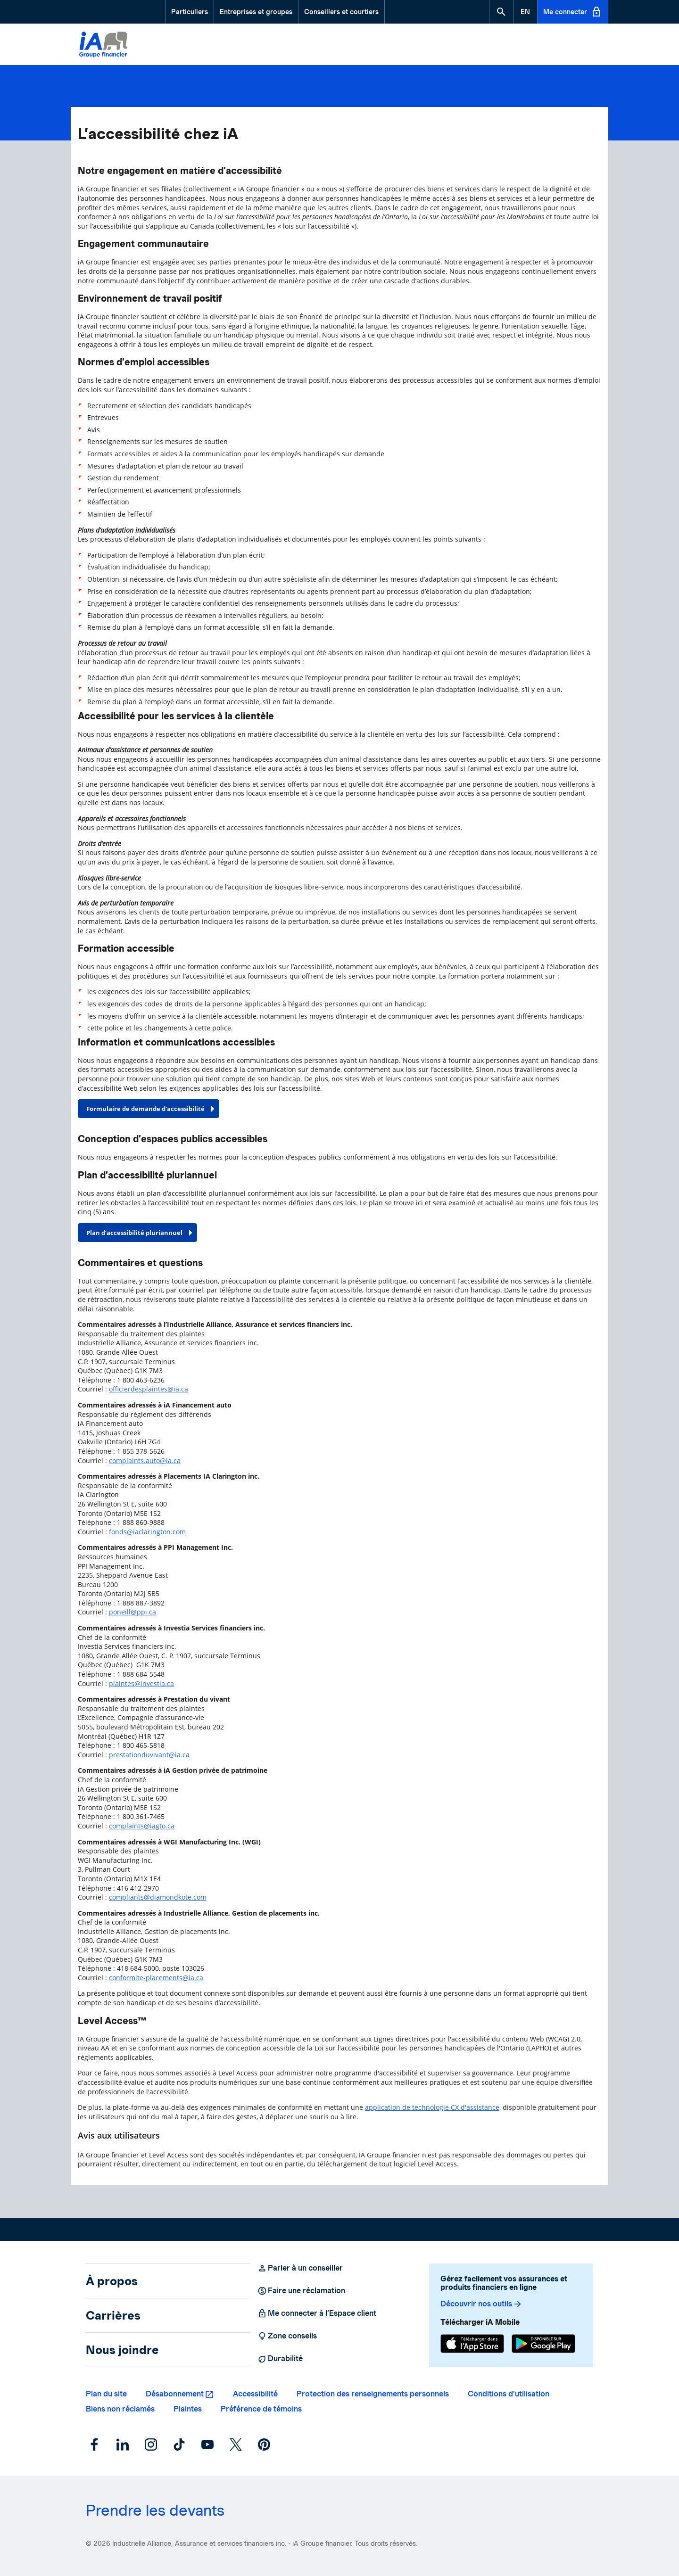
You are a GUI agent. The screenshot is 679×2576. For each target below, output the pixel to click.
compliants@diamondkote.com (158, 1897)
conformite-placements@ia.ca (156, 1977)
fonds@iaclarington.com (147, 1531)
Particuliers (189, 12)
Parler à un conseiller (300, 2268)
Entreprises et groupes (256, 12)
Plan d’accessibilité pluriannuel (134, 1232)
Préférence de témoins (261, 2408)
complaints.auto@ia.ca (145, 1460)
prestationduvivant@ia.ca (149, 1754)
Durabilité (280, 2358)
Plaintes (188, 2408)
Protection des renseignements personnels (373, 2393)
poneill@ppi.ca (132, 1611)
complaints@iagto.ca (141, 1825)
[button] (501, 12)
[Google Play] (543, 2344)
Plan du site (106, 2393)
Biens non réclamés (120, 2408)
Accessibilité (255, 2393)
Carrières (113, 2315)
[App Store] (472, 2344)
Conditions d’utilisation (508, 2393)
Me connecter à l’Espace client (316, 2313)
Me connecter (572, 11)
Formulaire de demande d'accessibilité (145, 1108)
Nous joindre (122, 2349)
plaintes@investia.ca (141, 1683)
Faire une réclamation (301, 2291)
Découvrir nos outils (481, 2304)
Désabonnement (175, 2393)
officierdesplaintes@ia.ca (148, 1388)
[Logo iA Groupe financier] (103, 46)
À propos (112, 2281)
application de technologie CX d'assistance (432, 2107)
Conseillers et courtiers (341, 12)
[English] (525, 12)
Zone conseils (287, 2336)
